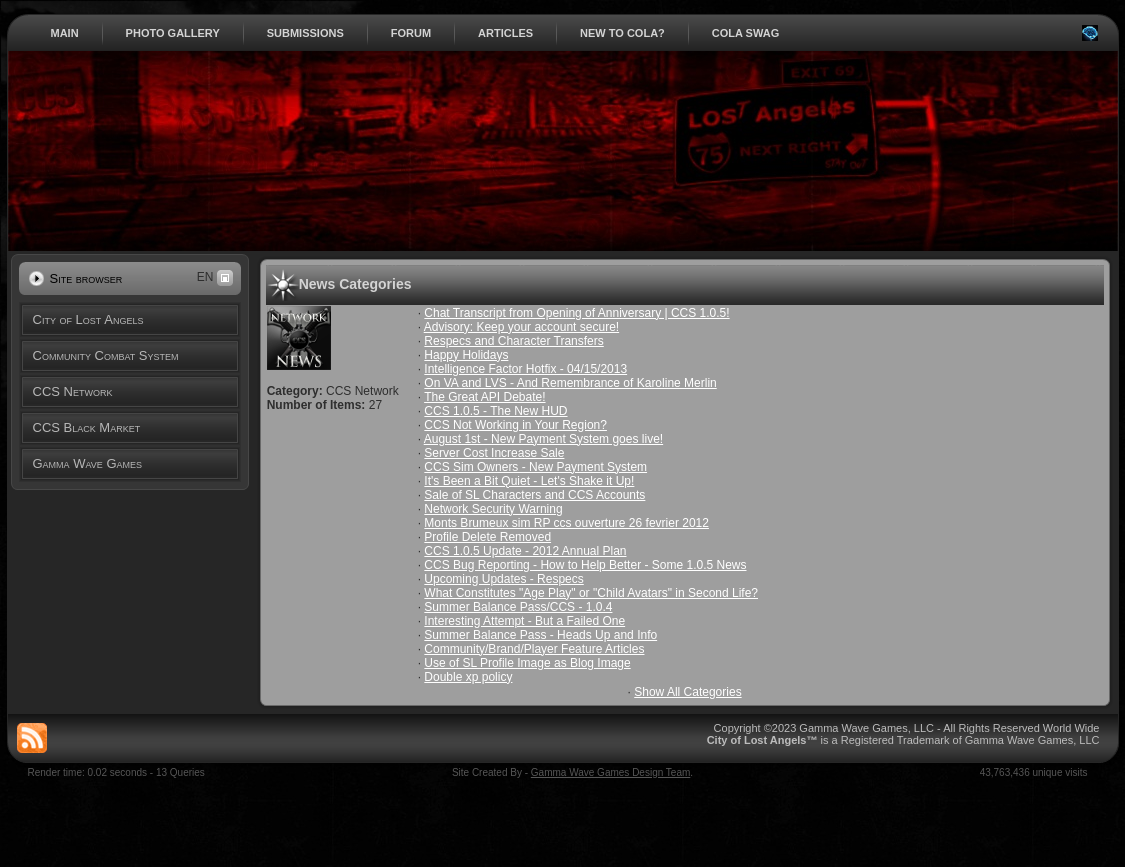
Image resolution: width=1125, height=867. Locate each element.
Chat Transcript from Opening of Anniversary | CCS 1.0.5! (576, 313)
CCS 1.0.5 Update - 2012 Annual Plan (525, 551)
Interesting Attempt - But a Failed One (524, 621)
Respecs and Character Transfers (513, 341)
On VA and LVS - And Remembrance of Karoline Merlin (570, 383)
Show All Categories (687, 692)
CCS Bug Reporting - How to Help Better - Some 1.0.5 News (585, 565)
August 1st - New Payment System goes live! (543, 439)
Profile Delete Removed (487, 537)
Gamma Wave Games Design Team (611, 772)
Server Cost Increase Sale (494, 453)
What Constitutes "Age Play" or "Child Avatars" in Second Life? (591, 593)
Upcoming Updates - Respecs (503, 579)
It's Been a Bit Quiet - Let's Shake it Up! (529, 481)
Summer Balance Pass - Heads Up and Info (540, 635)
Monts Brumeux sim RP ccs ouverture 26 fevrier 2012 (566, 523)
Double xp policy (468, 677)
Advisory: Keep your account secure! (521, 327)
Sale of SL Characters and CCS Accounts (534, 495)
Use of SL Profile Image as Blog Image (527, 663)
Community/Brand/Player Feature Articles (534, 649)
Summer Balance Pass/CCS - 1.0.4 (518, 607)
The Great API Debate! (484, 397)
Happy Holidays (466, 355)
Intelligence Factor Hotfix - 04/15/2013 (525, 369)
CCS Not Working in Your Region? (515, 425)
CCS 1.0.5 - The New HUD (495, 411)
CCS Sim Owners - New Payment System (535, 467)
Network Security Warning (493, 509)
